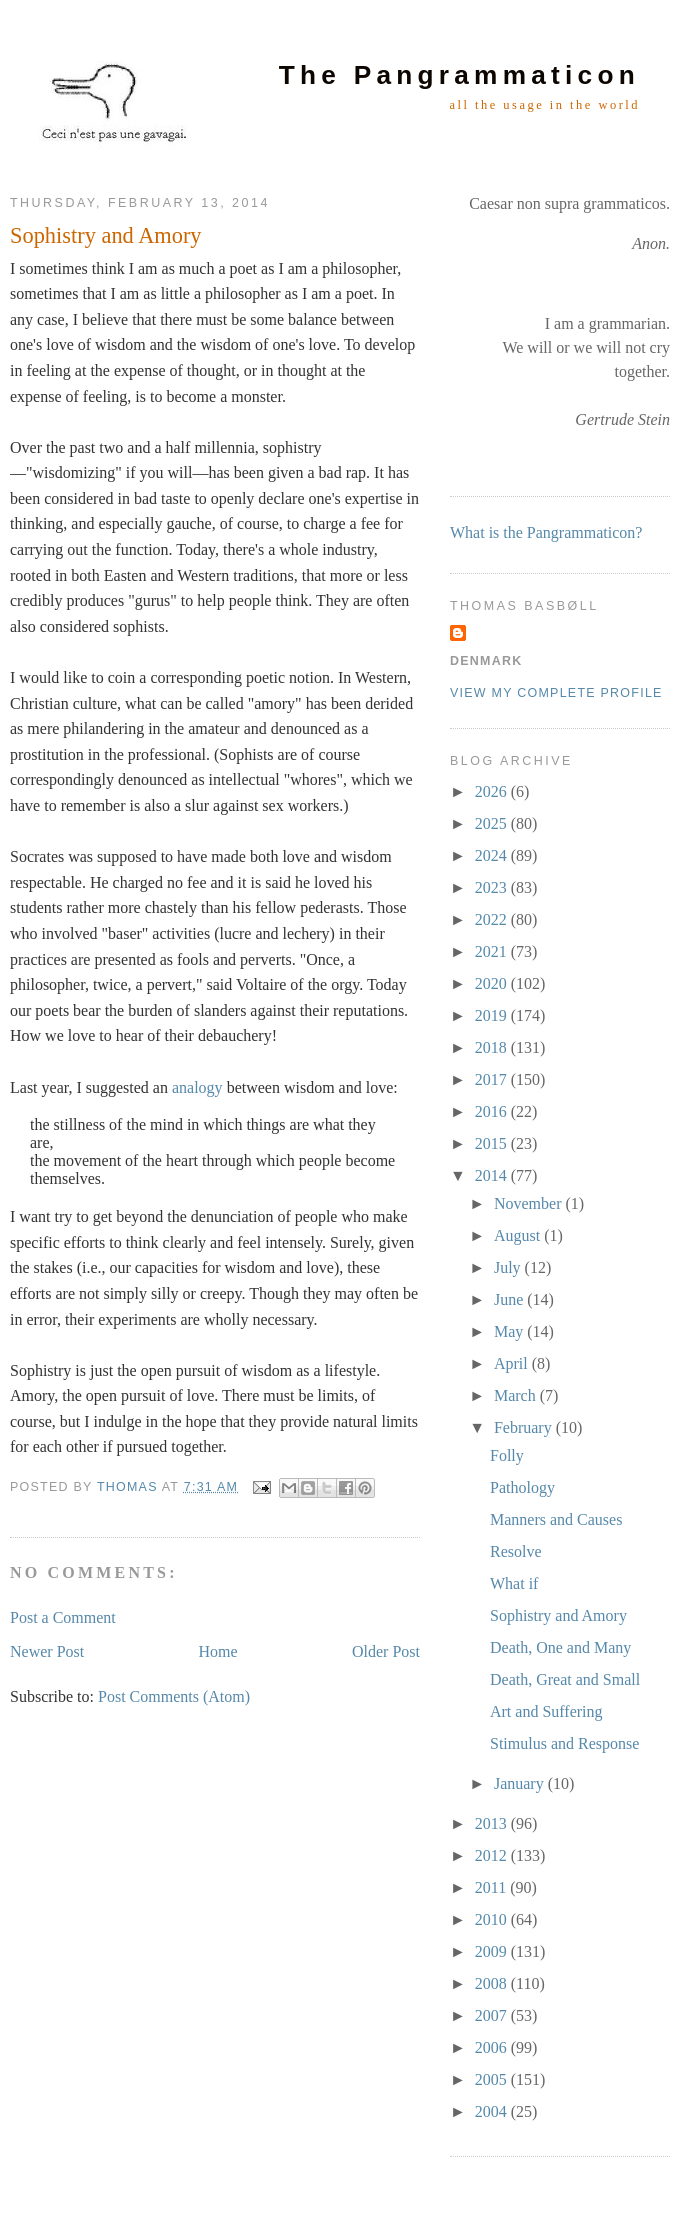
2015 (493, 1143)
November (530, 1203)
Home (218, 1651)
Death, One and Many (560, 1647)
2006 (493, 2047)
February (525, 1427)
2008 (493, 1983)
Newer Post (47, 1651)
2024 (493, 855)
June (510, 1299)
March (517, 1395)
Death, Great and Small (565, 1679)
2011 (492, 1887)
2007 (493, 2015)
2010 (493, 1919)
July (509, 1267)
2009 (493, 1951)
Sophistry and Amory (558, 1615)
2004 (493, 2111)
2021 (493, 951)
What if (514, 1583)
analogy (197, 1087)
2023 (493, 887)
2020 (493, 983)
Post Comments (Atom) (174, 1696)
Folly (507, 1455)
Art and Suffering (546, 1711)
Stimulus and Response (564, 1743)
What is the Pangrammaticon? (546, 532)
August (519, 1235)
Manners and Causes (556, 1519)
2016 (493, 1111)
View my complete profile (556, 693)
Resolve (516, 1551)
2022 (493, 919)
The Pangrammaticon (459, 75)
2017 (493, 1079)
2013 (493, 1823)
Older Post (386, 1651)
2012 (493, 1855)
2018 (493, 1047)
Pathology (522, 1487)
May (510, 1331)
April (513, 1363)
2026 (493, 791)
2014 (493, 1175)
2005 (493, 2079)
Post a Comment (63, 1617)
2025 (493, 823)
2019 (493, 1015)
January (521, 1783)
